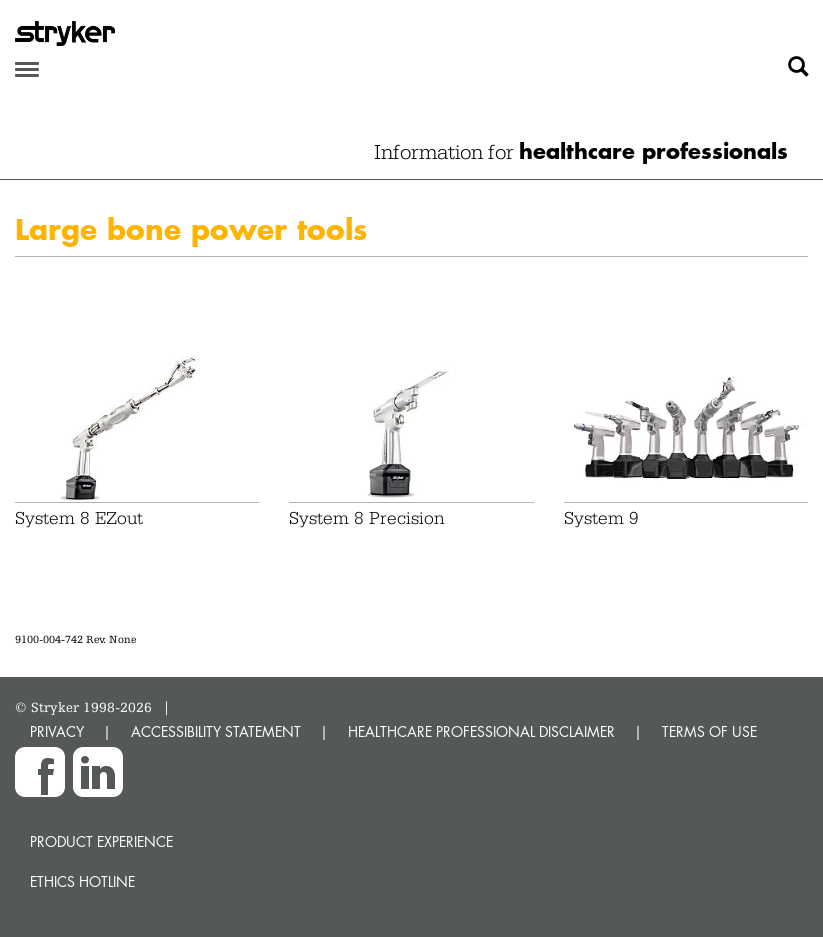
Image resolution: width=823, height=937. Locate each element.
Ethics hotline (82, 881)
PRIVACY (57, 731)
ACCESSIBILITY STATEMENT (216, 731)
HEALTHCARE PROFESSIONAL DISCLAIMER (481, 731)
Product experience (101, 841)
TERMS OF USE (709, 731)
